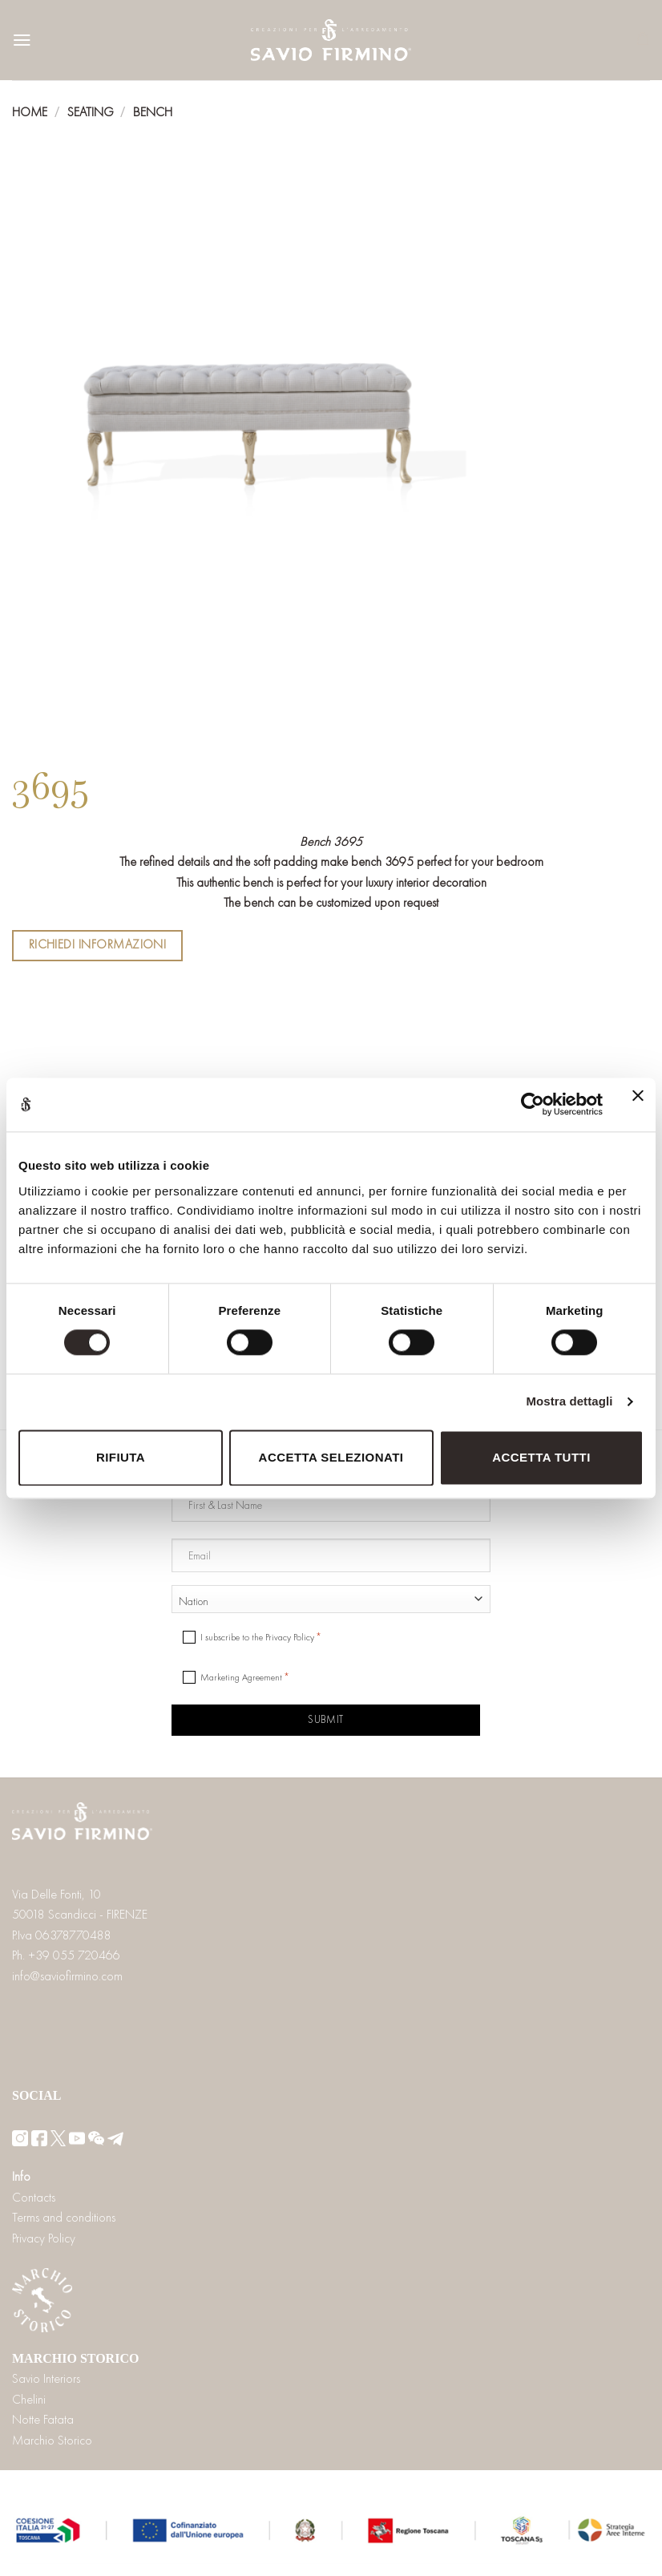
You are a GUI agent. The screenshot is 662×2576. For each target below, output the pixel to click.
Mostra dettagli (569, 1402)
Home (29, 111)
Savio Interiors (46, 2378)
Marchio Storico (52, 2440)
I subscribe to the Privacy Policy (257, 1637)
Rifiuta (120, 1457)
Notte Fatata (43, 2419)
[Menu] (22, 40)
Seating (90, 111)
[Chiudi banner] (638, 1105)
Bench (152, 111)
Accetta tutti (541, 1457)
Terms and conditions (63, 2217)
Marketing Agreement (241, 1677)
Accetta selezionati (331, 1457)
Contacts (33, 2197)
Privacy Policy (43, 2238)
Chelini (29, 2399)
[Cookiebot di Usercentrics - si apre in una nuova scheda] (532, 1105)
